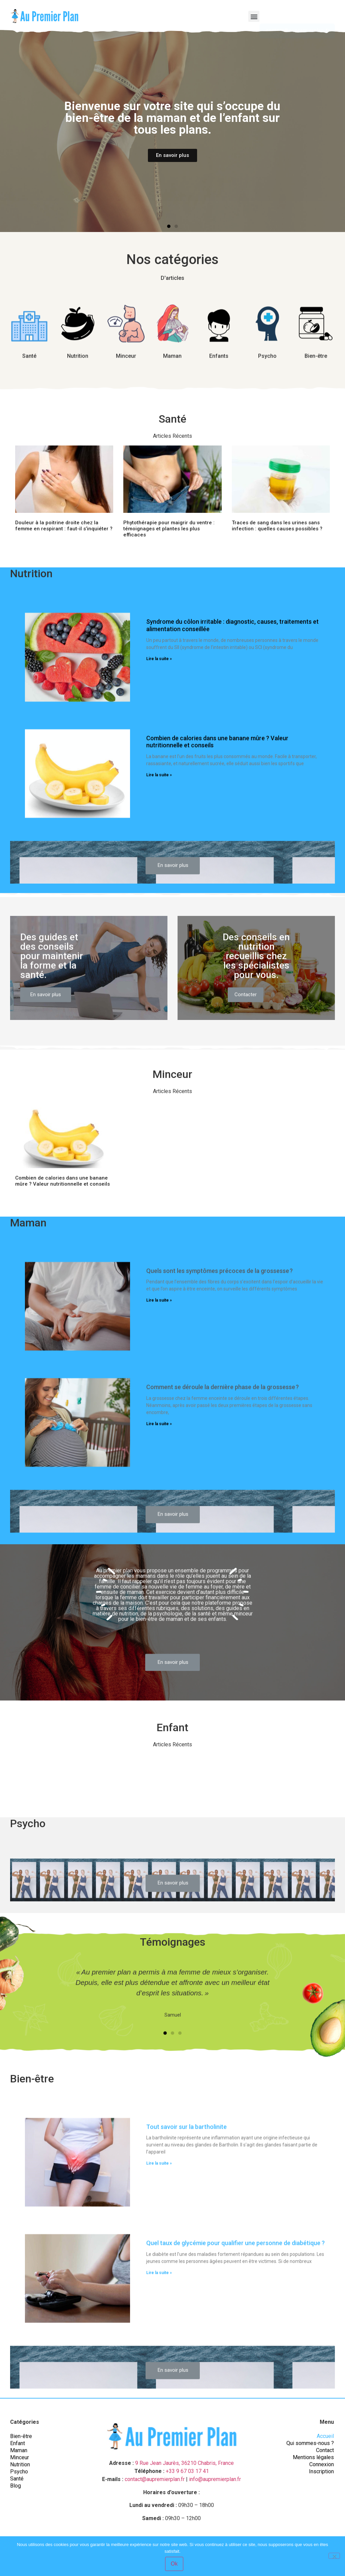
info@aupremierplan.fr (215, 2479)
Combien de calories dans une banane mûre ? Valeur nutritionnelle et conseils (62, 1181)
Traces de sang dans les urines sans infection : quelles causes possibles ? (277, 526)
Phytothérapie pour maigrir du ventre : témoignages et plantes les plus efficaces (169, 529)
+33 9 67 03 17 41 (187, 2471)
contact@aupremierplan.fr (155, 2479)
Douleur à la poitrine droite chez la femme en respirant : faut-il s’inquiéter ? (64, 526)
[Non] (334, 2556)
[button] (253, 16)
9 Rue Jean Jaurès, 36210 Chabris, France (184, 2463)
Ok (174, 2564)
